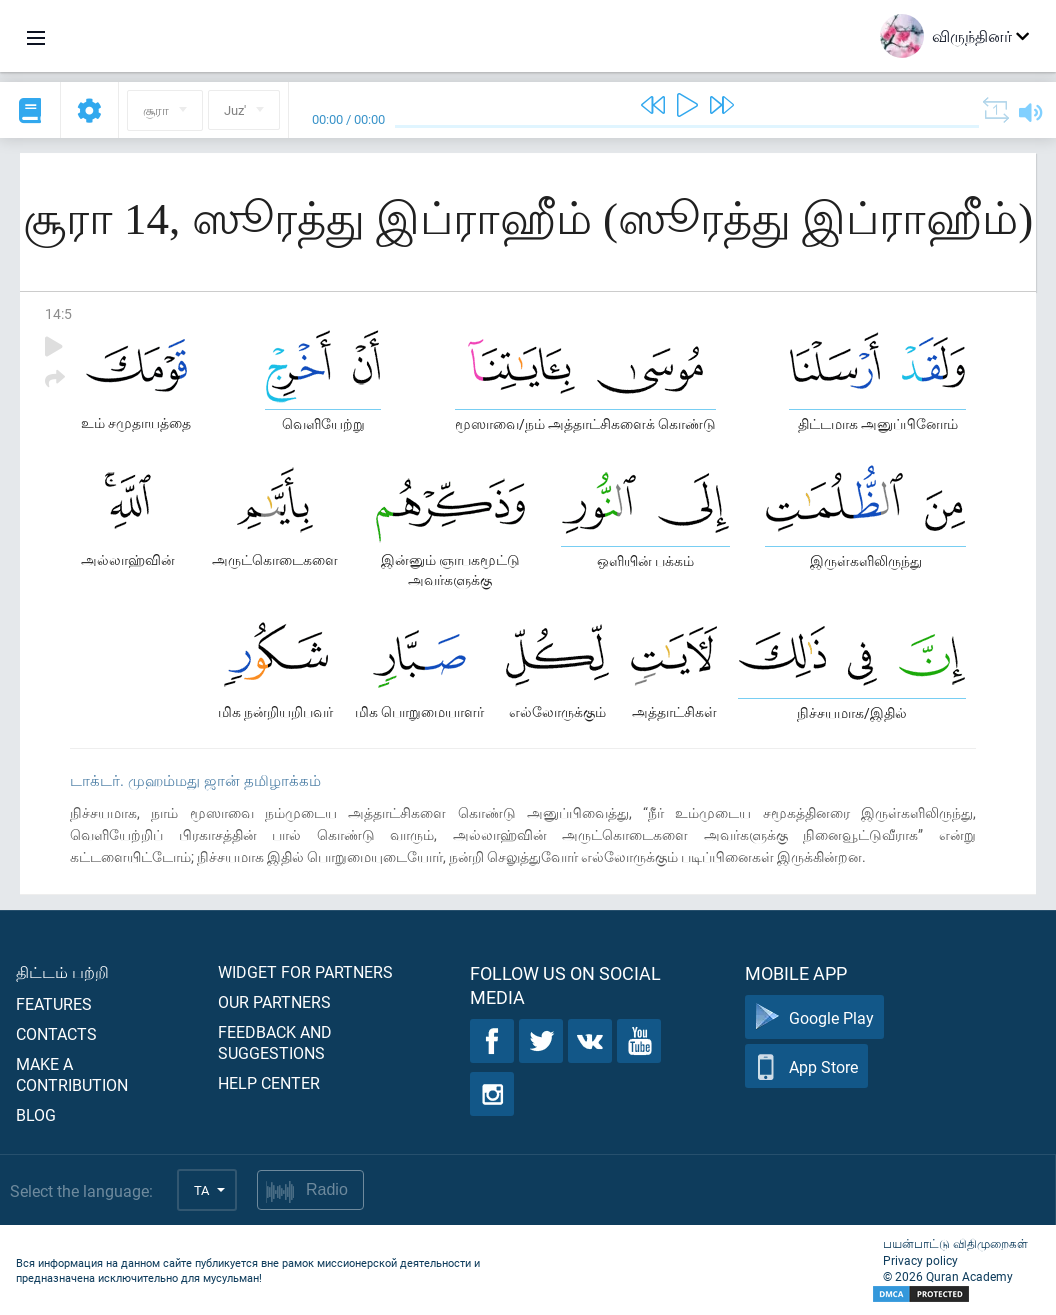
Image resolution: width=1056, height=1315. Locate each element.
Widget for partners (305, 971)
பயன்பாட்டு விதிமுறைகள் (955, 1243)
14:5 (58, 313)
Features (54, 1003)
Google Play (814, 1017)
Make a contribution (72, 1074)
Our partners (274, 1001)
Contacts (56, 1033)
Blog (36, 1114)
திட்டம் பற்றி (62, 971)
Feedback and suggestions (275, 1042)
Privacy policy (920, 1260)
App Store (806, 1066)
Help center (269, 1082)
